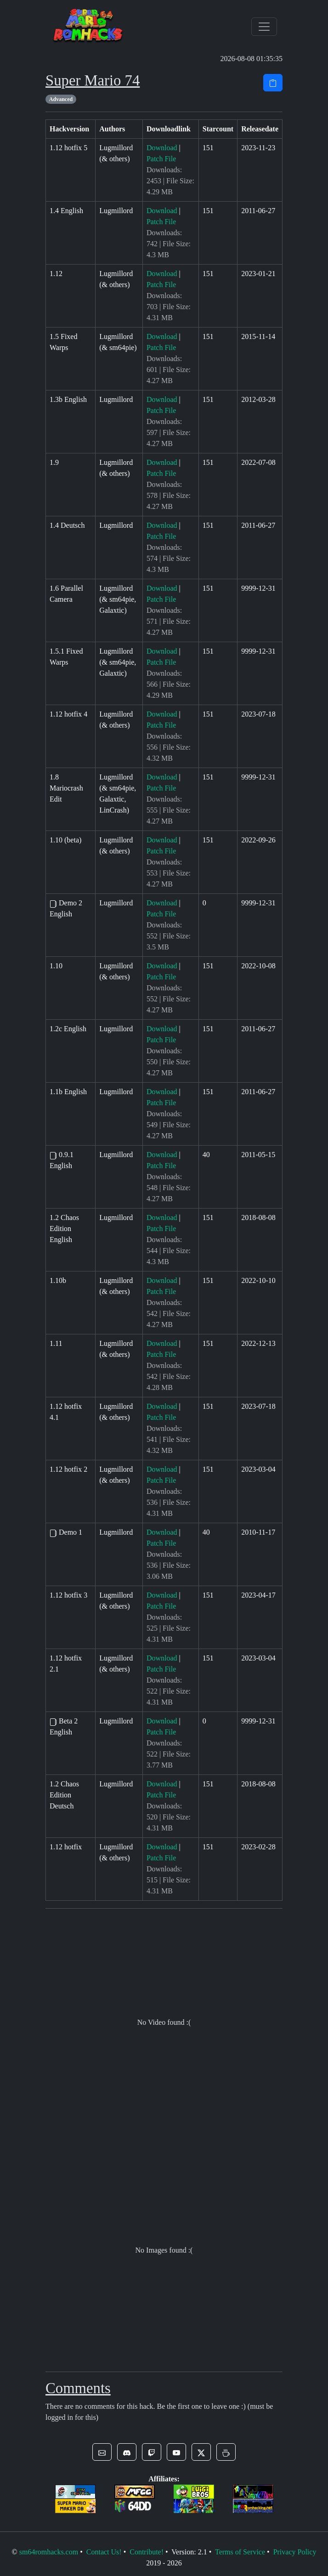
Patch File (161, 159)
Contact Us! (104, 2552)
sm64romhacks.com (48, 2552)
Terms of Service (240, 2552)
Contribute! (147, 2552)
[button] (102, 2452)
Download (162, 148)
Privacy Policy (295, 2552)
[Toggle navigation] (264, 26)
